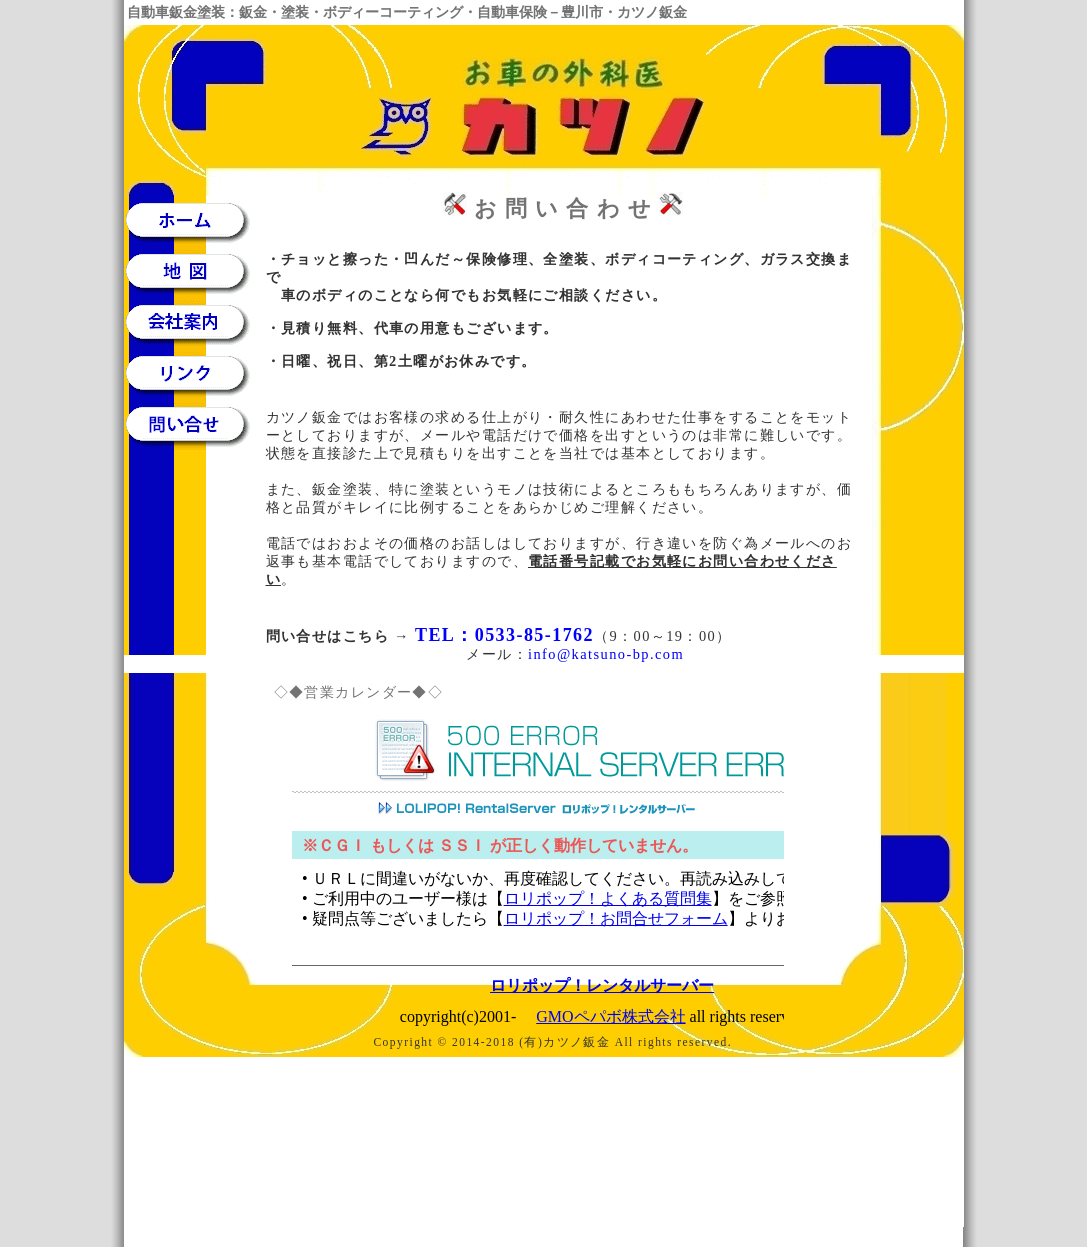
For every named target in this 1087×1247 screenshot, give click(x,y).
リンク (195, 374)
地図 (195, 272)
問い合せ (195, 425)
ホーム (195, 221)
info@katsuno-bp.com (606, 654)
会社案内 (195, 323)
